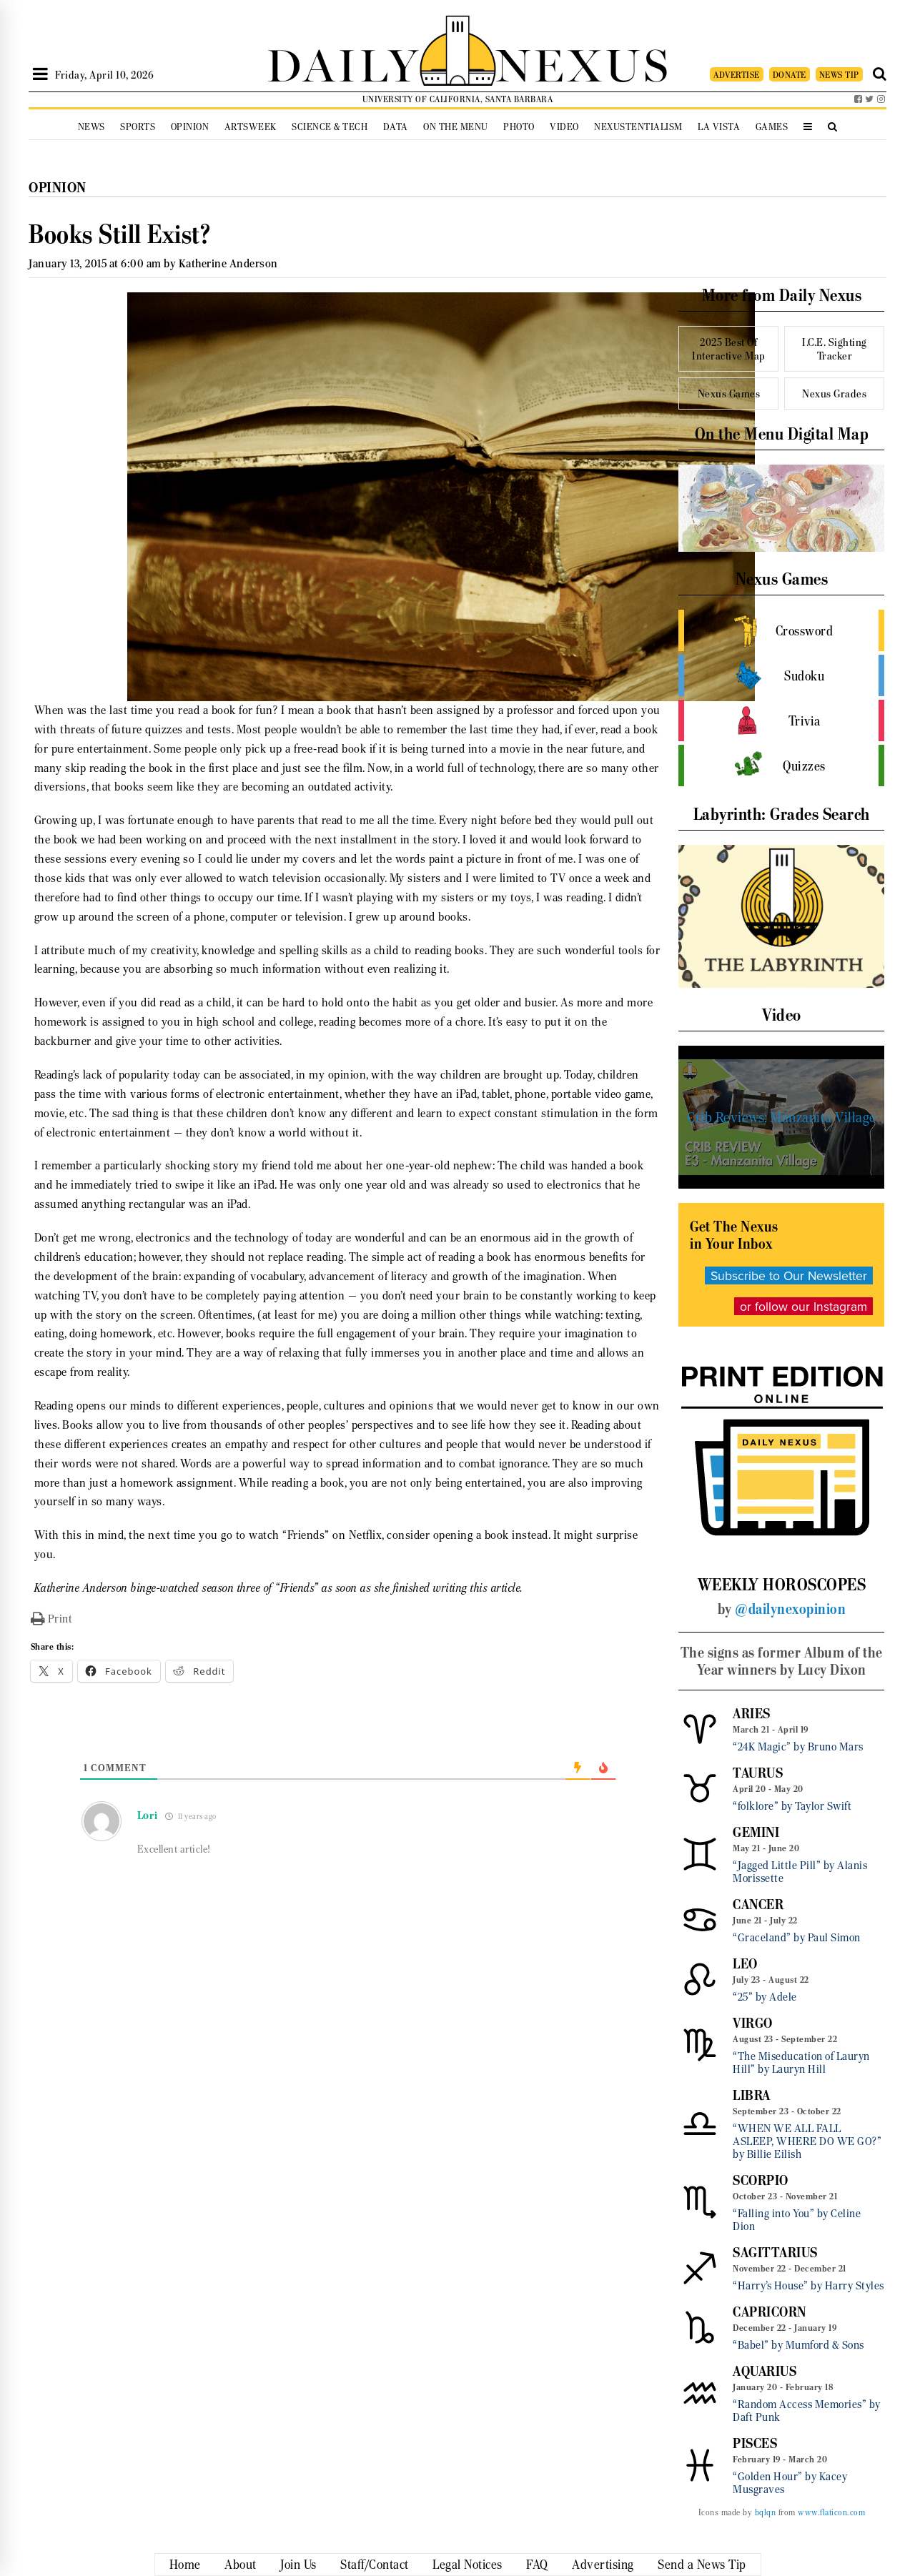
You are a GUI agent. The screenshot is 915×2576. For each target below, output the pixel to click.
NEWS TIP (839, 74)
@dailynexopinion (790, 1609)
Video (564, 127)
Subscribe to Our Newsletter (789, 1275)
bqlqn (765, 2512)
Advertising (603, 2564)
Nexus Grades (834, 393)
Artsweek (250, 127)
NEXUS (583, 62)
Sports (137, 127)
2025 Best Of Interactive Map (729, 348)
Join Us (298, 2564)
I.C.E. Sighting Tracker (834, 348)
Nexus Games (729, 393)
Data (395, 127)
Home (185, 2564)
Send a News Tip (702, 2564)
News (91, 127)
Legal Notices (467, 2564)
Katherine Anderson (228, 263)
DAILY (343, 62)
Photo (519, 127)
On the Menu (455, 127)
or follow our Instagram (803, 1306)
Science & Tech (329, 127)
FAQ (537, 2564)
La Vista (719, 127)
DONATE (789, 74)
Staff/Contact (374, 2564)
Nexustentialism (638, 127)
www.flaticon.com (831, 2512)
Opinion (190, 127)
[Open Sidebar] (40, 74)
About (240, 2564)
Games (772, 127)
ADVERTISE (736, 74)
